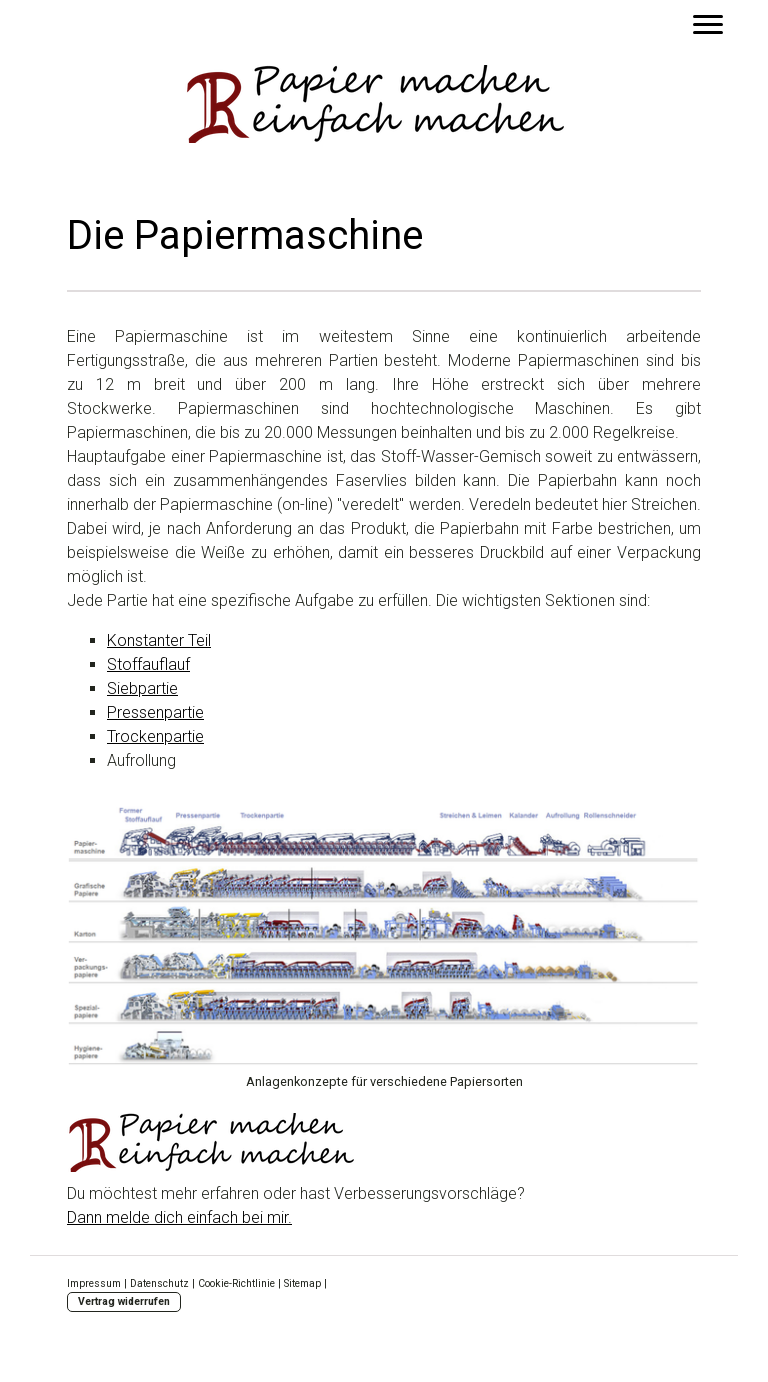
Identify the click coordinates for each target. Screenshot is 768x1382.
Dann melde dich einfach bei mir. (179, 1217)
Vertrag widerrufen (124, 1301)
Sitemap (302, 1283)
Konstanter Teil (159, 640)
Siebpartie (142, 688)
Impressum (94, 1283)
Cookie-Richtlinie (236, 1283)
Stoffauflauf (148, 664)
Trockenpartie (155, 736)
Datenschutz (159, 1283)
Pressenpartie (155, 712)
